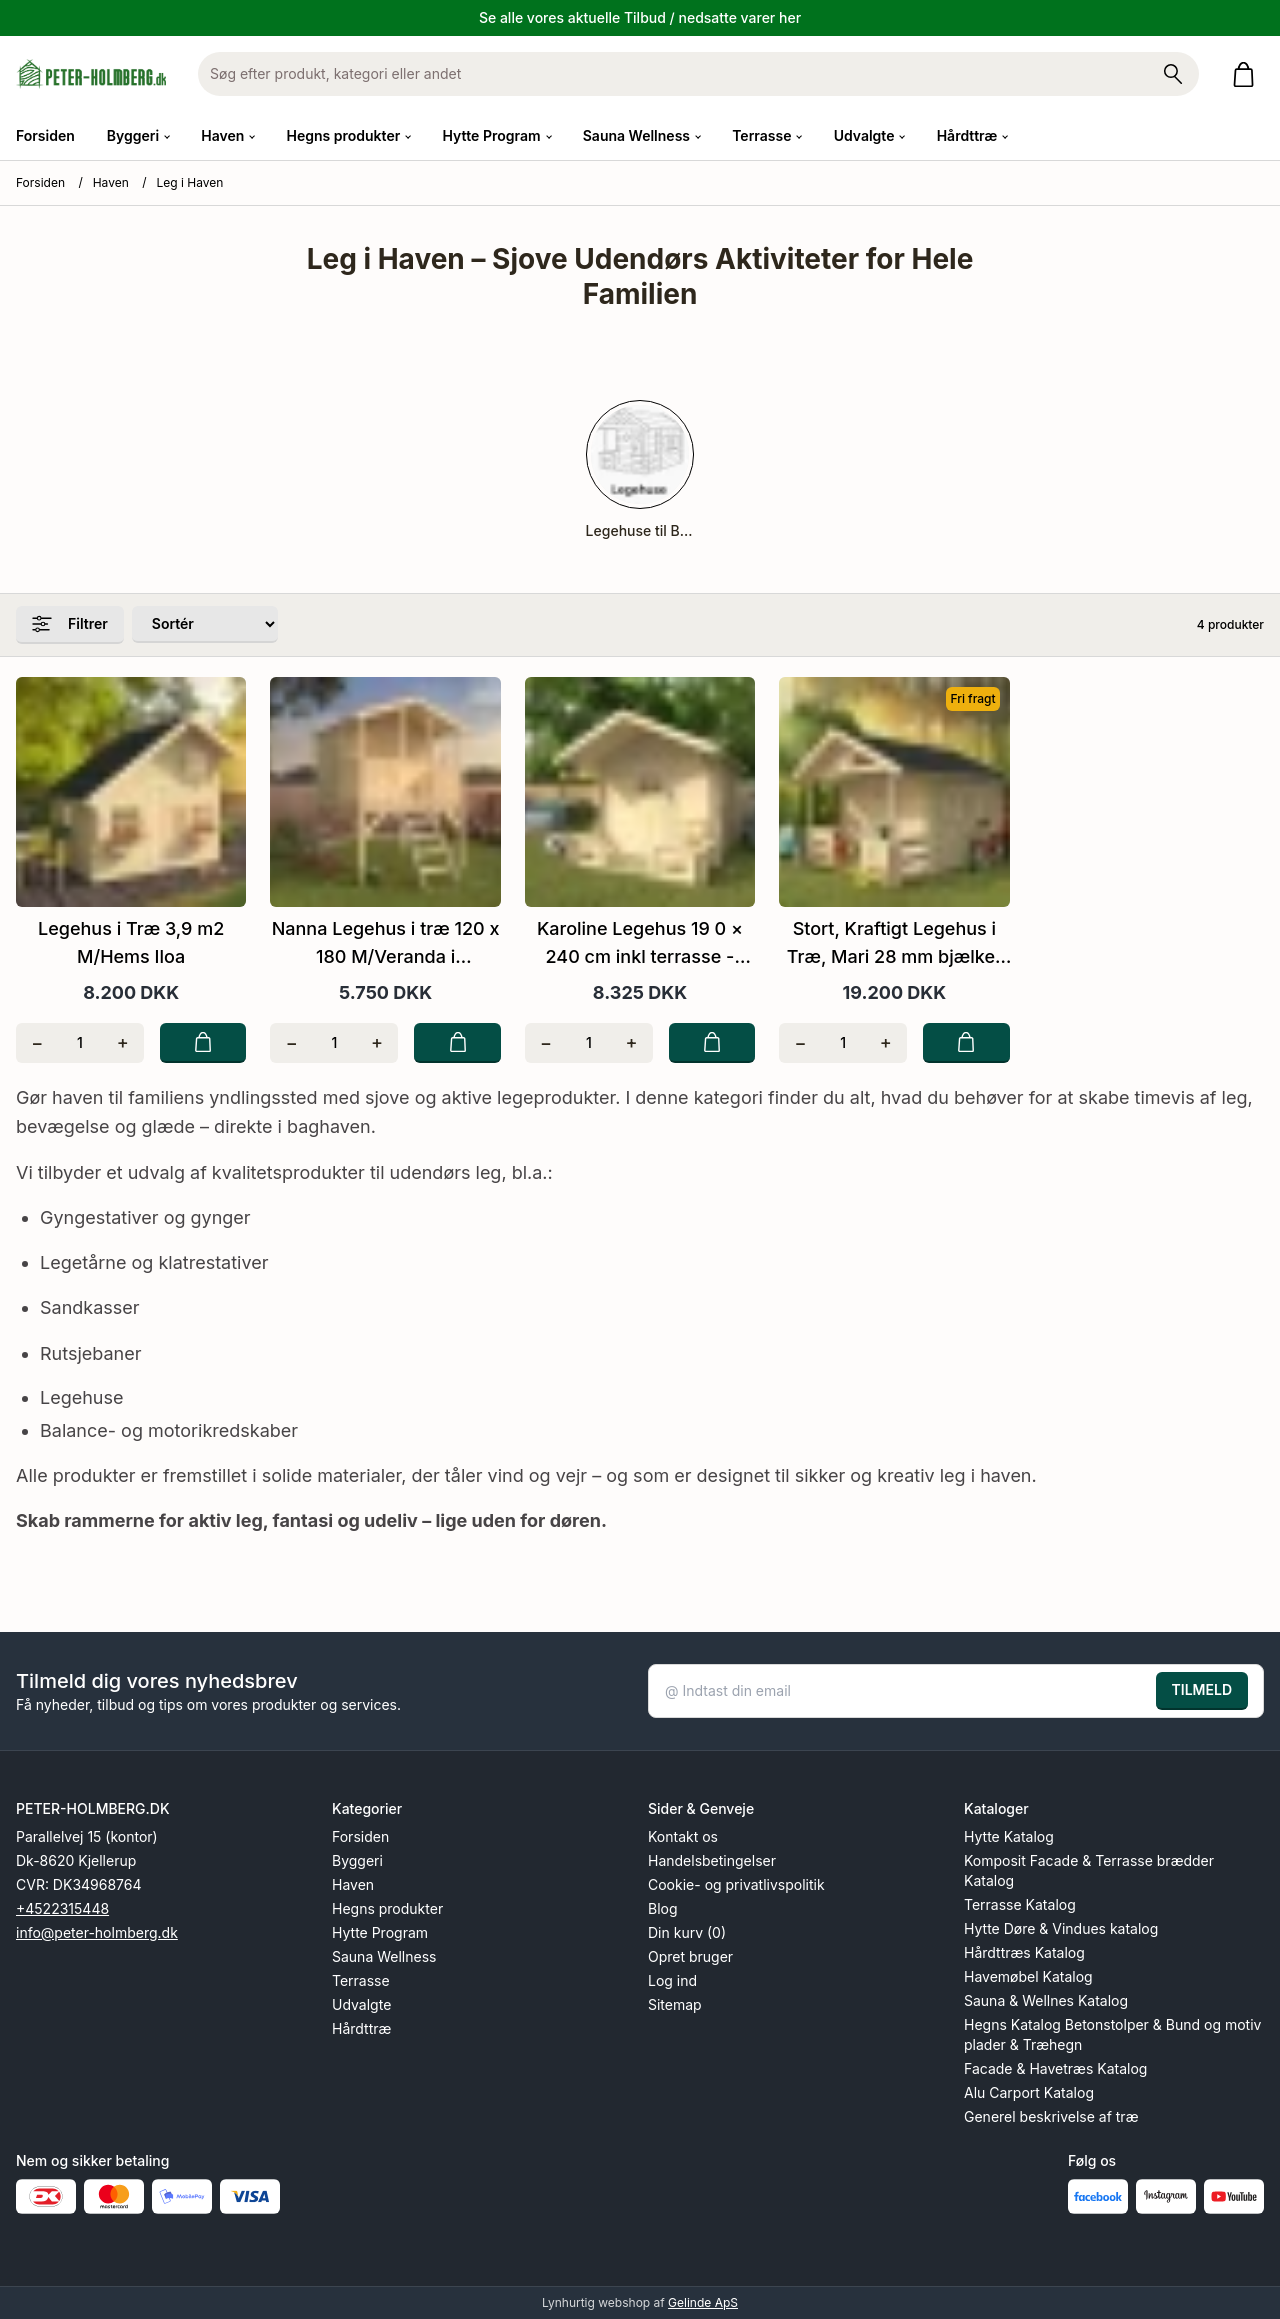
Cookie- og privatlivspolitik (736, 1884)
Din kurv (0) (687, 1932)
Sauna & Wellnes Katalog (1046, 2000)
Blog (663, 1908)
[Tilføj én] (122, 1043)
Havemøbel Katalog (1028, 1976)
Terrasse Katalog (1020, 1904)
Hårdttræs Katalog (1024, 1952)
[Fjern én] (37, 1043)
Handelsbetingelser (712, 1860)
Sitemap (675, 2004)
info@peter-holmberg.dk (97, 1932)
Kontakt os (683, 1836)
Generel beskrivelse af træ (1051, 2116)
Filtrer (70, 624)
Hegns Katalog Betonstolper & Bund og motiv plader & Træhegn (1112, 2034)
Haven (111, 182)
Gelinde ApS (703, 2302)
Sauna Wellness (384, 1956)
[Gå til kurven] (1247, 74)
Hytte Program (380, 1932)
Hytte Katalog (1009, 1836)
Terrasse (361, 1980)
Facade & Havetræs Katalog (1055, 2068)
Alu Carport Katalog (1029, 2092)
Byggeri (357, 1860)
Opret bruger (690, 1956)
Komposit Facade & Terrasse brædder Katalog (1089, 1870)
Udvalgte (361, 2004)
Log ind (672, 1980)
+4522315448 (62, 1908)
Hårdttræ (361, 2028)
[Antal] (80, 1043)
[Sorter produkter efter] (205, 624)
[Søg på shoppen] (1173, 74)
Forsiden (45, 135)
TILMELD (1202, 1689)
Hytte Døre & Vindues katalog (1061, 1928)
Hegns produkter (387, 1908)
